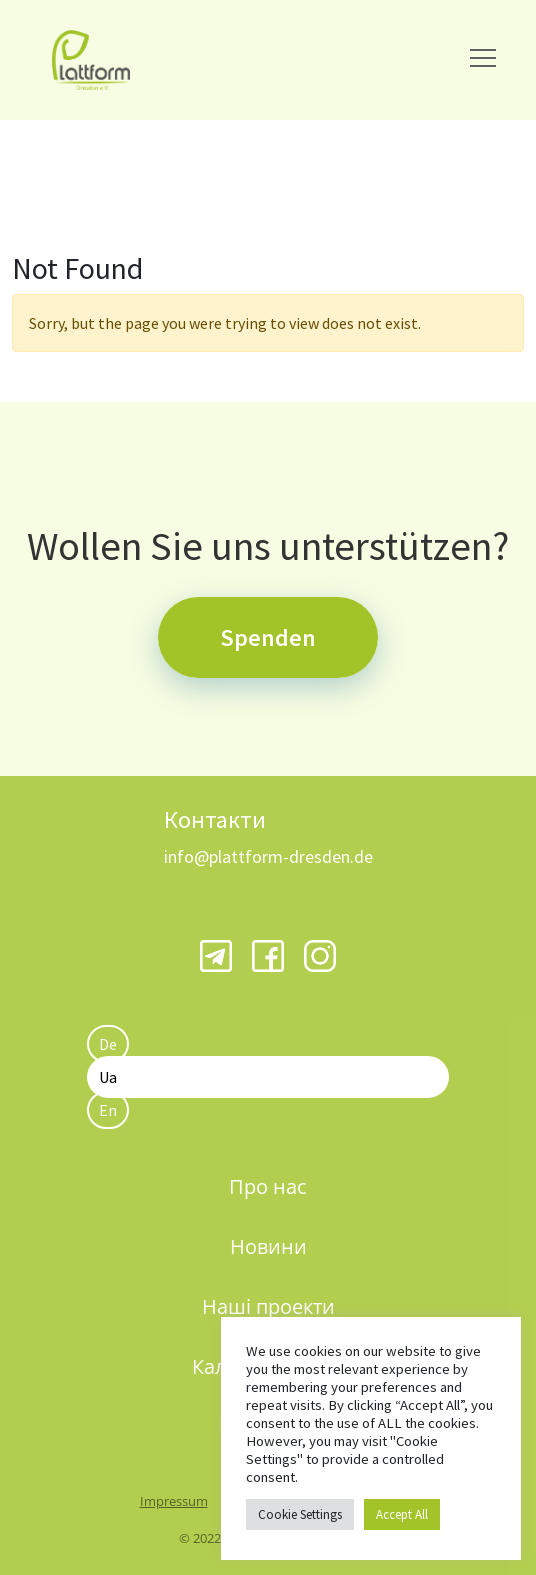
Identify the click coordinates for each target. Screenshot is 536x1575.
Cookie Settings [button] (300, 1514)
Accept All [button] (402, 1514)
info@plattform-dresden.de (268, 856)
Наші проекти (268, 1306)
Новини (268, 1246)
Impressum (174, 1501)
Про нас (268, 1186)
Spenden (268, 637)
